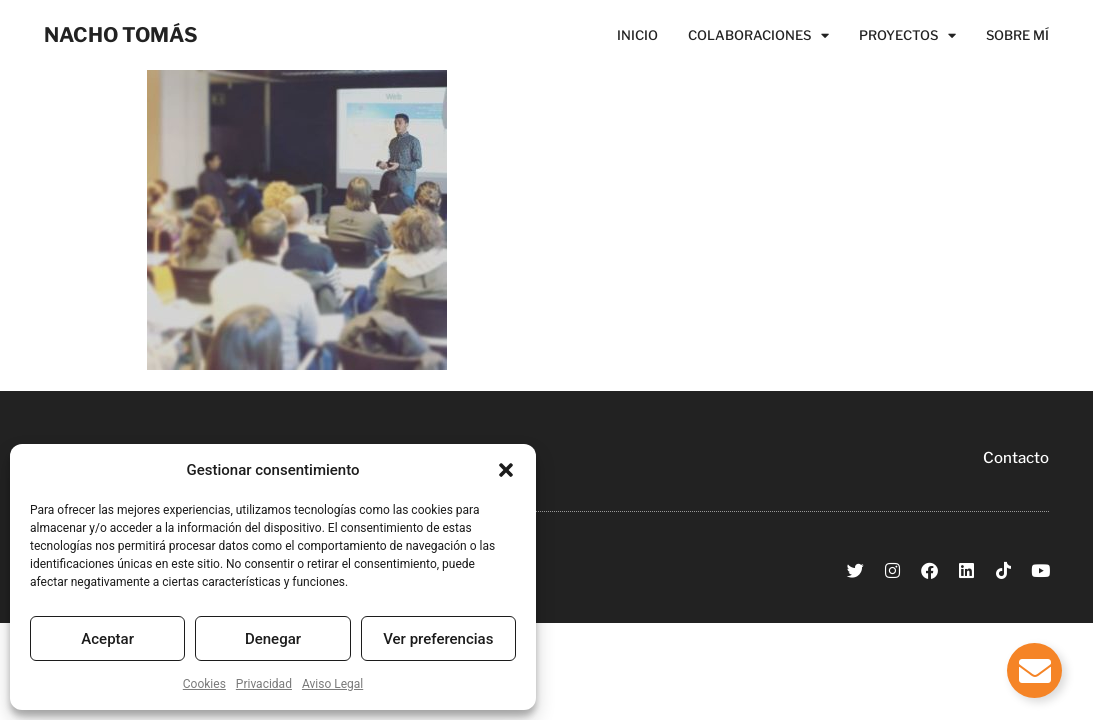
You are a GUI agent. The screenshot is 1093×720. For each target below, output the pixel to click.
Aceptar (107, 639)
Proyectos (907, 35)
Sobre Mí (1017, 35)
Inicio (637, 35)
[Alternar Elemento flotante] (1034, 670)
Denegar (273, 639)
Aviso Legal (332, 684)
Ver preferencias (438, 639)
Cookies (204, 684)
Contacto (1016, 458)
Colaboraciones (758, 35)
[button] (506, 470)
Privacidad (264, 684)
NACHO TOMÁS (121, 35)
